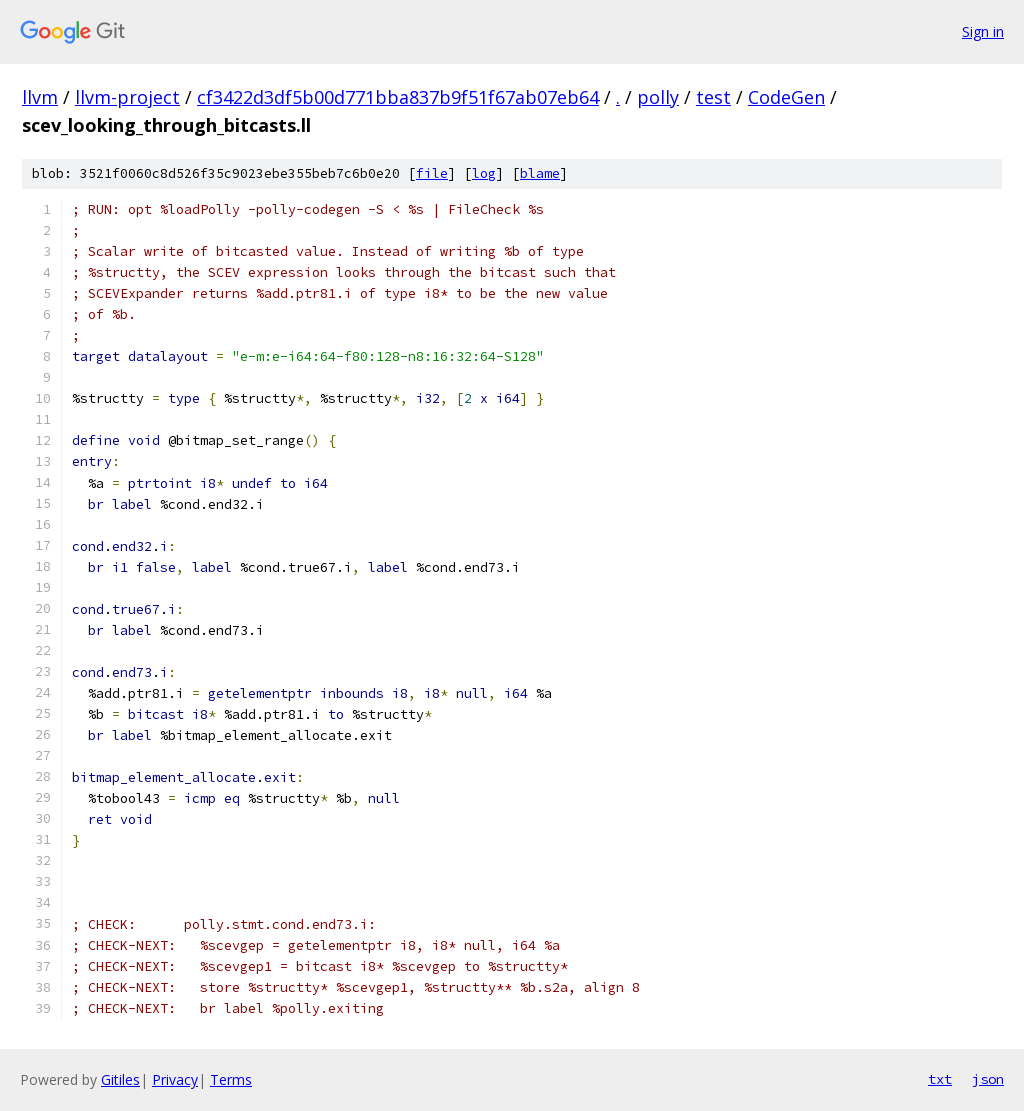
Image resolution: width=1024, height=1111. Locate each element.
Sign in (983, 31)
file (432, 173)
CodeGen (786, 97)
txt (940, 1079)
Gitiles (120, 1079)
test (713, 97)
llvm (40, 97)
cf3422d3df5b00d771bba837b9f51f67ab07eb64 (398, 97)
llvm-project (127, 97)
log (484, 173)
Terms (231, 1079)
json (988, 1079)
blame (540, 173)
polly (658, 97)
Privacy (175, 1079)
